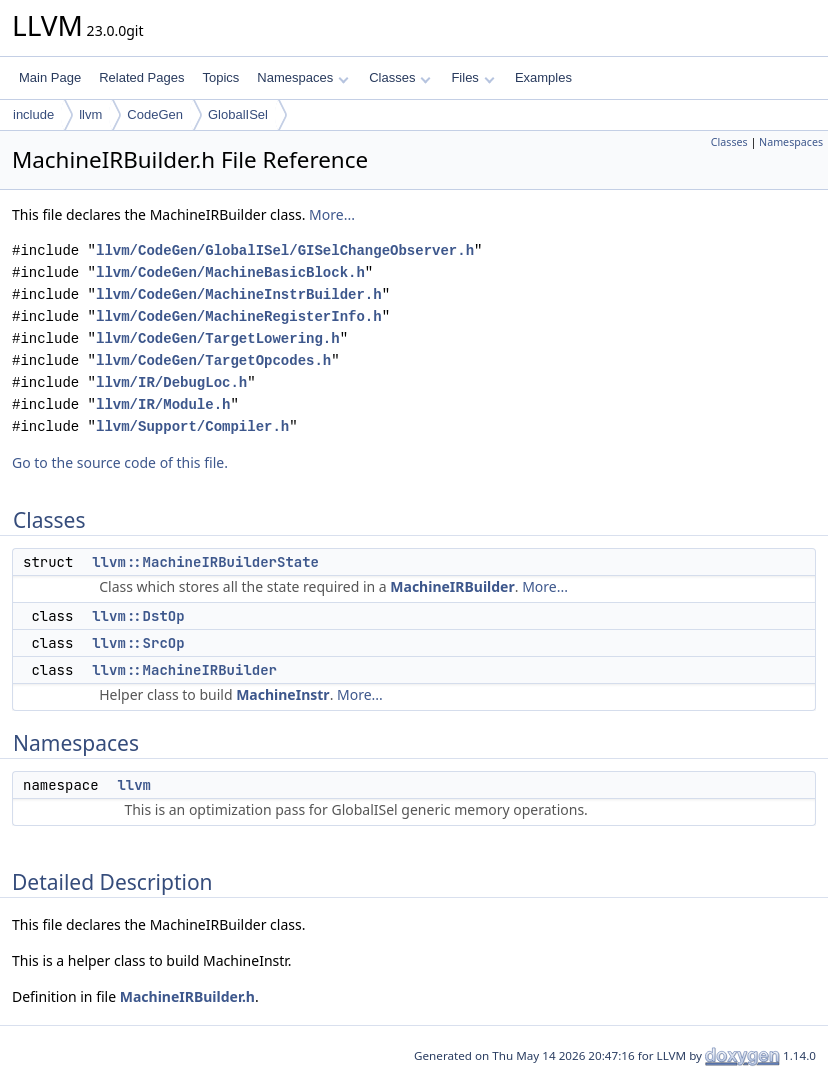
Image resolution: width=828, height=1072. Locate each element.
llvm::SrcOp (138, 643)
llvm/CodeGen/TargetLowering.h (218, 338)
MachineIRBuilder (452, 586)
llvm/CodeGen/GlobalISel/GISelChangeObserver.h (285, 250)
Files (472, 77)
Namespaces (302, 77)
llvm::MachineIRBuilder (184, 670)
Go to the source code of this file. (120, 462)
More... (332, 214)
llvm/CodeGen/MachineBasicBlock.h (230, 272)
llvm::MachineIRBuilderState (205, 562)
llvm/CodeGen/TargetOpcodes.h (213, 360)
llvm (90, 114)
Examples (543, 77)
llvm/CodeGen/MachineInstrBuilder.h (239, 294)
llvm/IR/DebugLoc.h (171, 382)
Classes (400, 77)
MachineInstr (282, 694)
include (33, 114)
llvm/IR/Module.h (163, 404)
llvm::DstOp (138, 616)
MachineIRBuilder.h (187, 996)
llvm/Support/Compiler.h (192, 426)
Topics (220, 77)
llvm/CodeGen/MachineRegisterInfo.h (239, 316)
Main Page (50, 77)
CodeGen (155, 114)
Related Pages (141, 77)
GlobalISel (238, 114)
